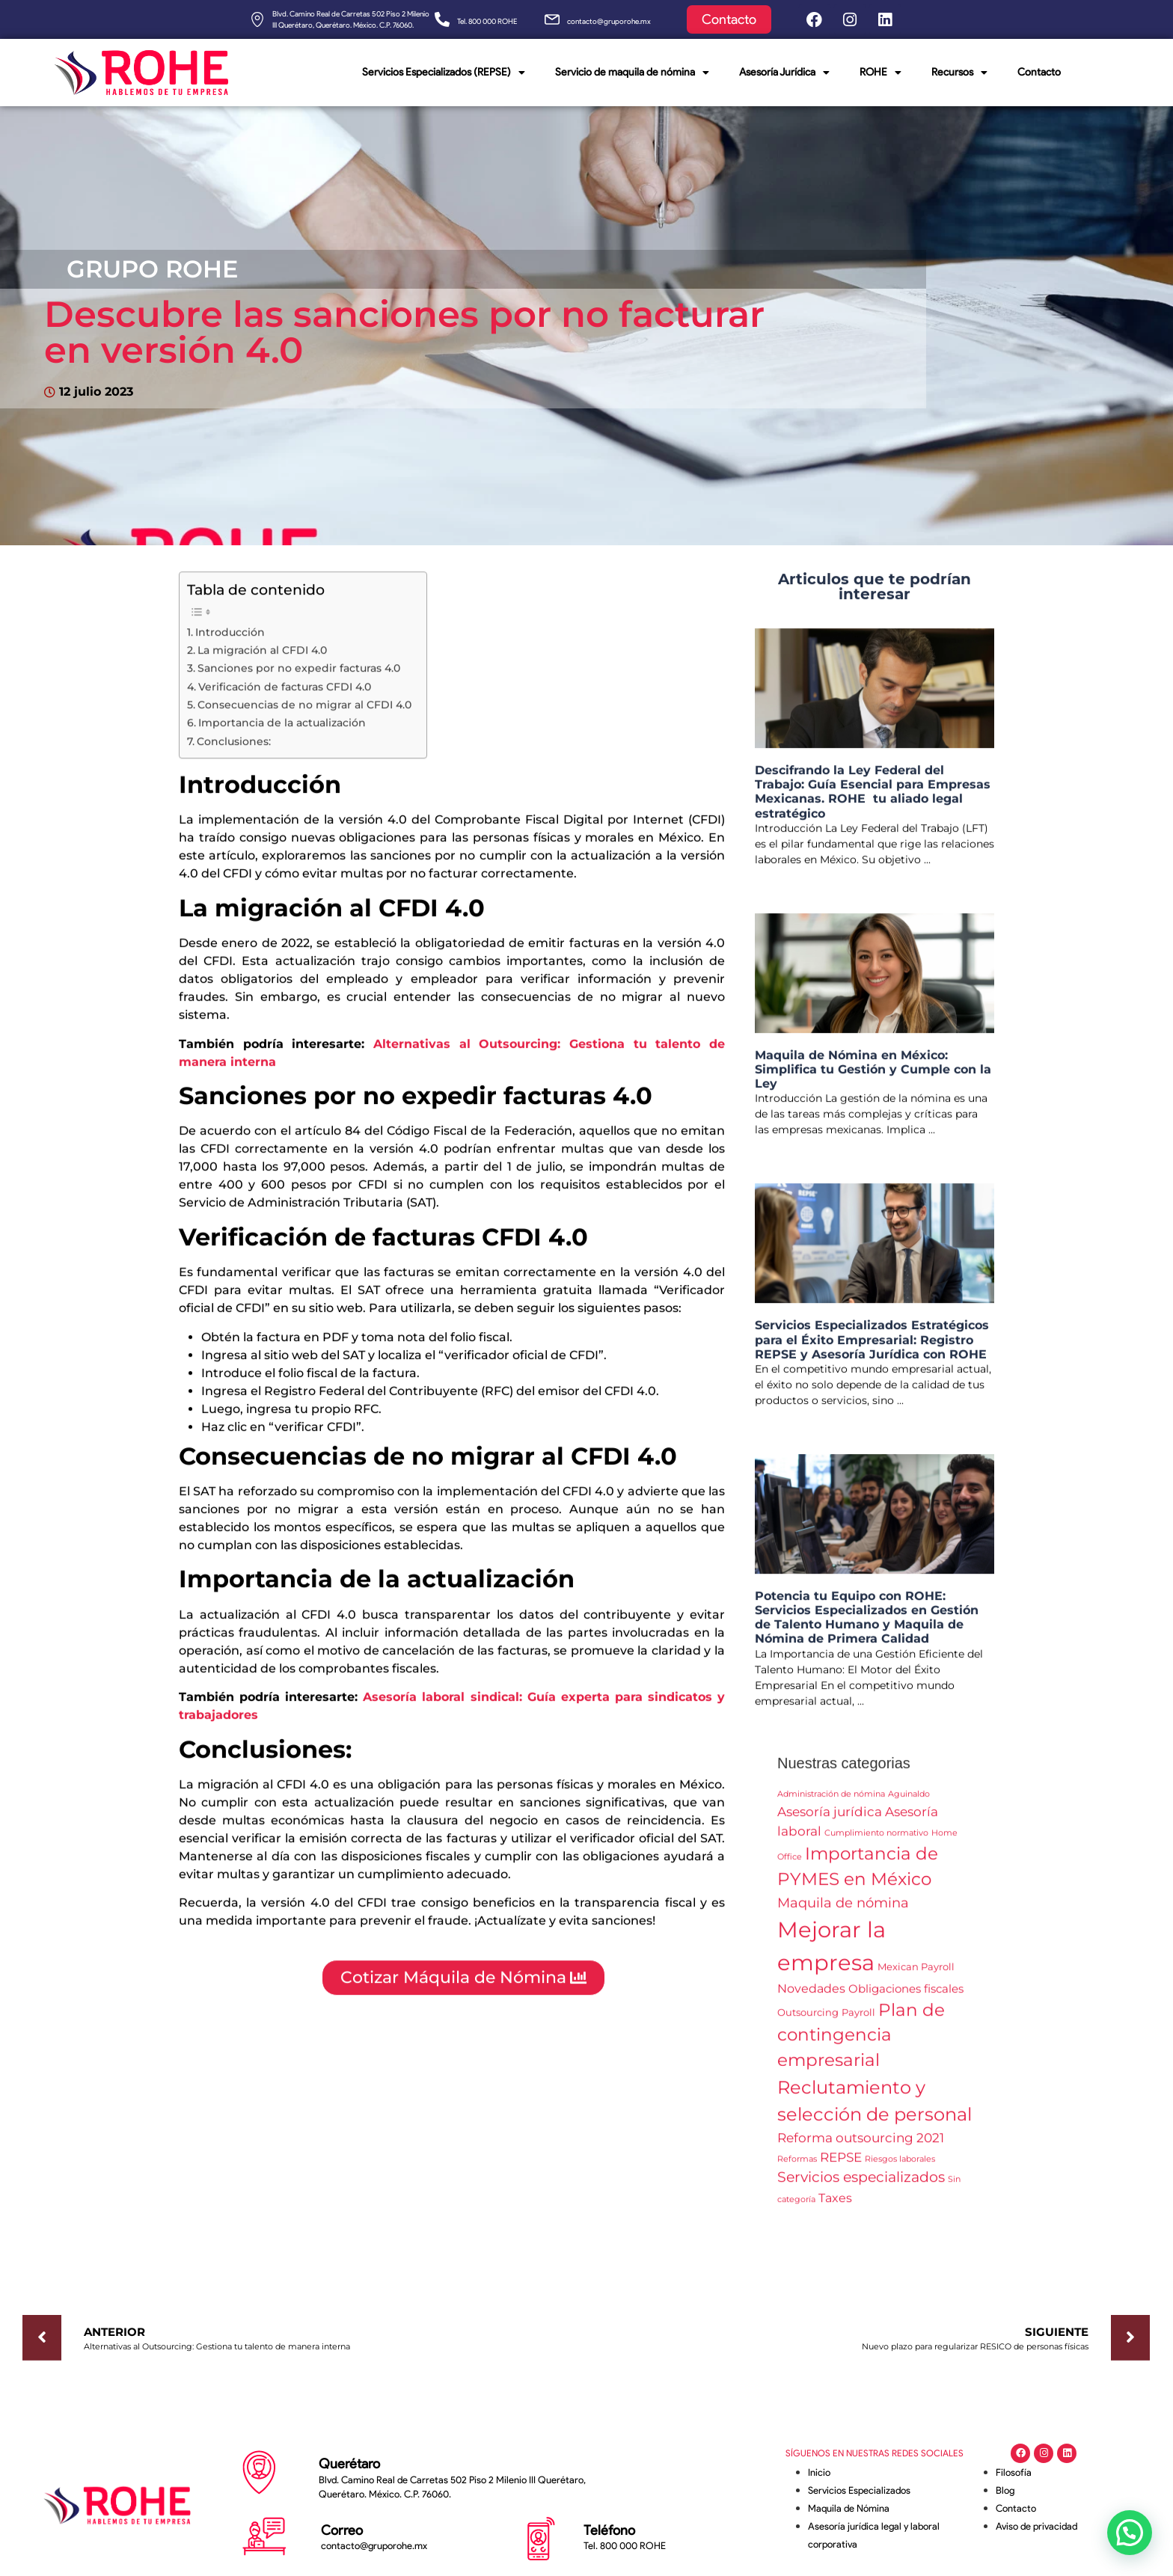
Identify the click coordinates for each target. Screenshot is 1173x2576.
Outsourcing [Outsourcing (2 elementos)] (808, 2020)
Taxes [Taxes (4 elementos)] (835, 2205)
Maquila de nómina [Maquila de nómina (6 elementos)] (843, 1910)
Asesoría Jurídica (784, 72)
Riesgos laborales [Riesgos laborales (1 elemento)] (900, 2167)
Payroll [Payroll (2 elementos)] (858, 2020)
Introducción (230, 640)
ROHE (880, 72)
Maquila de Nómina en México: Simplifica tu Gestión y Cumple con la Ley (873, 1077)
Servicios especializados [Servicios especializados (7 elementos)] (861, 2185)
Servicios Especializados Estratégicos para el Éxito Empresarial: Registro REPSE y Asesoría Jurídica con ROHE (872, 1347)
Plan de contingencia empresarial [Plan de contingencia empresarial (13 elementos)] (861, 2043)
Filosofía (1014, 2472)
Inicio (819, 2472)
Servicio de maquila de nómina (632, 72)
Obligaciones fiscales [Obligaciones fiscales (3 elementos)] (906, 1997)
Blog (1005, 2490)
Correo (342, 2530)
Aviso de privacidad (1036, 2526)
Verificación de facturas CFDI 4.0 (284, 695)
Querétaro (349, 2464)
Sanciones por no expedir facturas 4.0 (298, 676)
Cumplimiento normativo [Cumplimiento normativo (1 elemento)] (876, 1841)
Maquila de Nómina (848, 2508)
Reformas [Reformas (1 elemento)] (797, 2167)
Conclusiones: (234, 749)
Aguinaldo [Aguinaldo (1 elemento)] (909, 1802)
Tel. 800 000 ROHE (487, 21)
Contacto (1039, 72)
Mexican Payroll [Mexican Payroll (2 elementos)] (916, 1975)
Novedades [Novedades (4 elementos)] (811, 1996)
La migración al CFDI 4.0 (262, 658)
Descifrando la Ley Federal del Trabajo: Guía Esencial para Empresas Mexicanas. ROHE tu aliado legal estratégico (872, 800)
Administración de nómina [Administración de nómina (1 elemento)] (831, 1802)
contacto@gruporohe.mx (609, 21)
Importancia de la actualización (282, 730)
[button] (1129, 2532)
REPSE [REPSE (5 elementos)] (841, 2165)
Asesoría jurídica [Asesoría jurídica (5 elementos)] (829, 1819)
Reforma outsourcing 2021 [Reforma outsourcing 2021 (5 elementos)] (860, 2145)
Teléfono (609, 2530)
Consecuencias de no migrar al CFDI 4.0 (304, 713)
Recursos (959, 72)
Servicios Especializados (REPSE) (443, 72)
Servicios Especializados (859, 2490)
